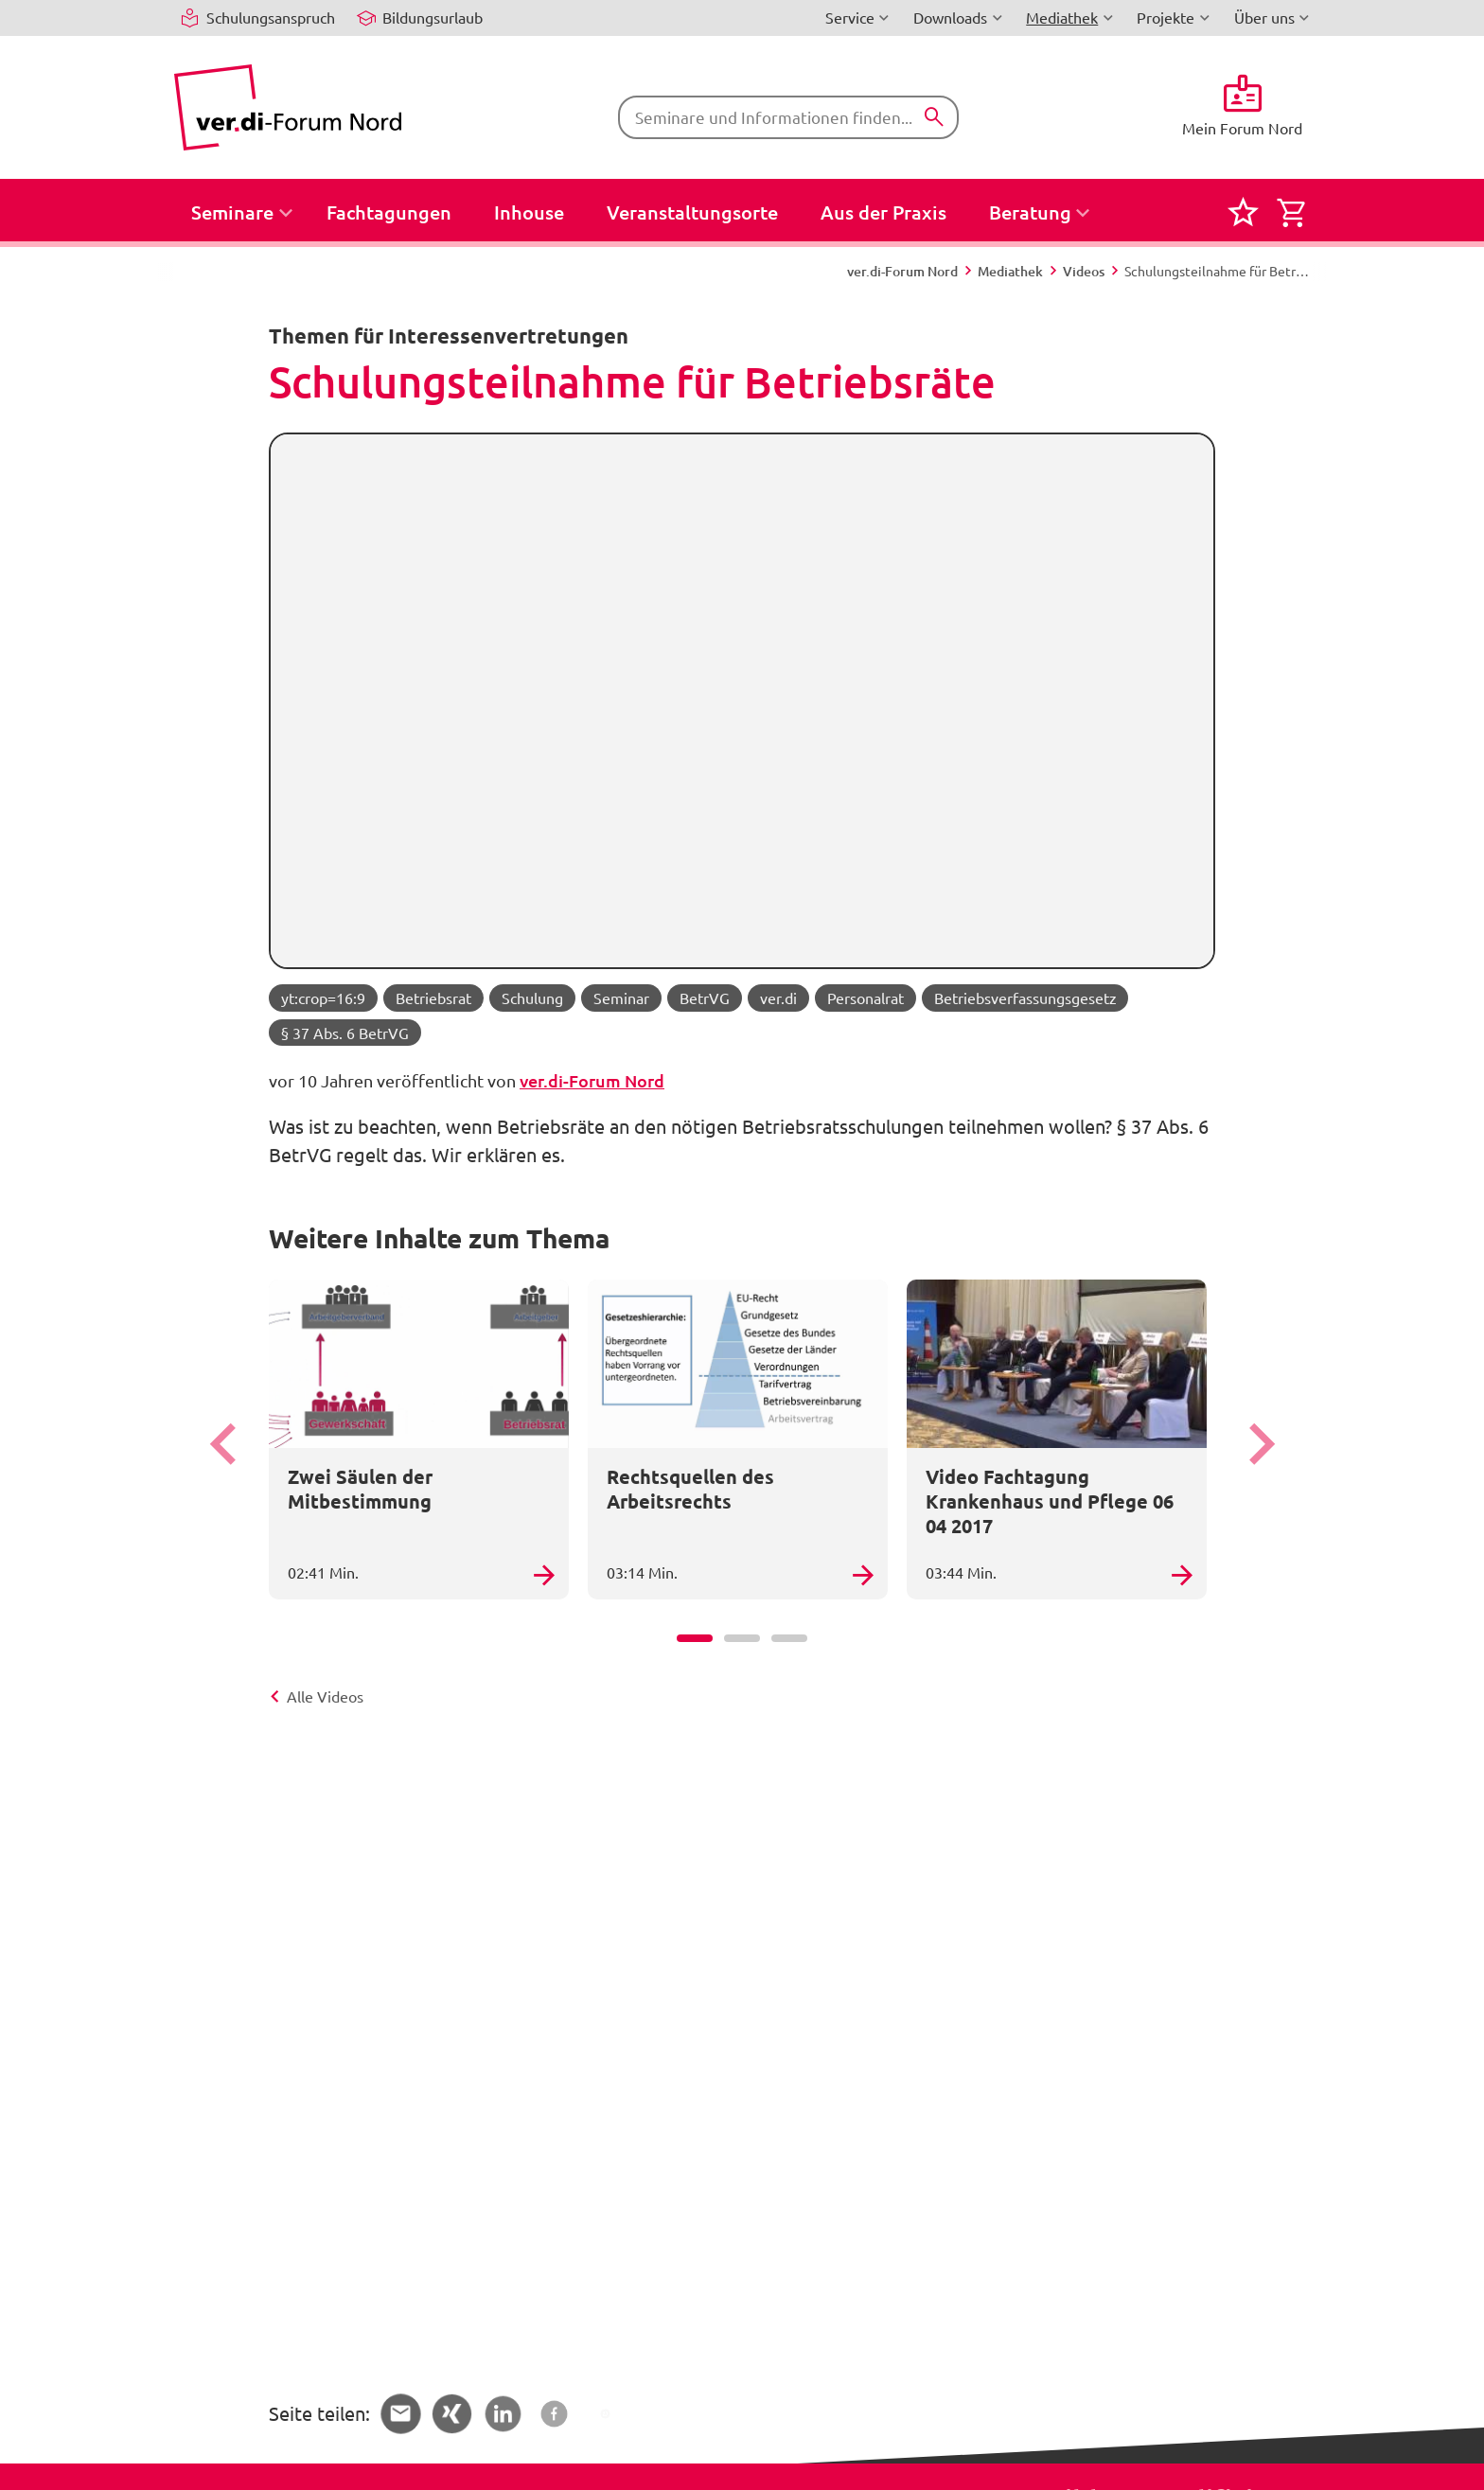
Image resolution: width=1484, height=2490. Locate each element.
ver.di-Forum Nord (592, 1080)
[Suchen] (934, 117)
